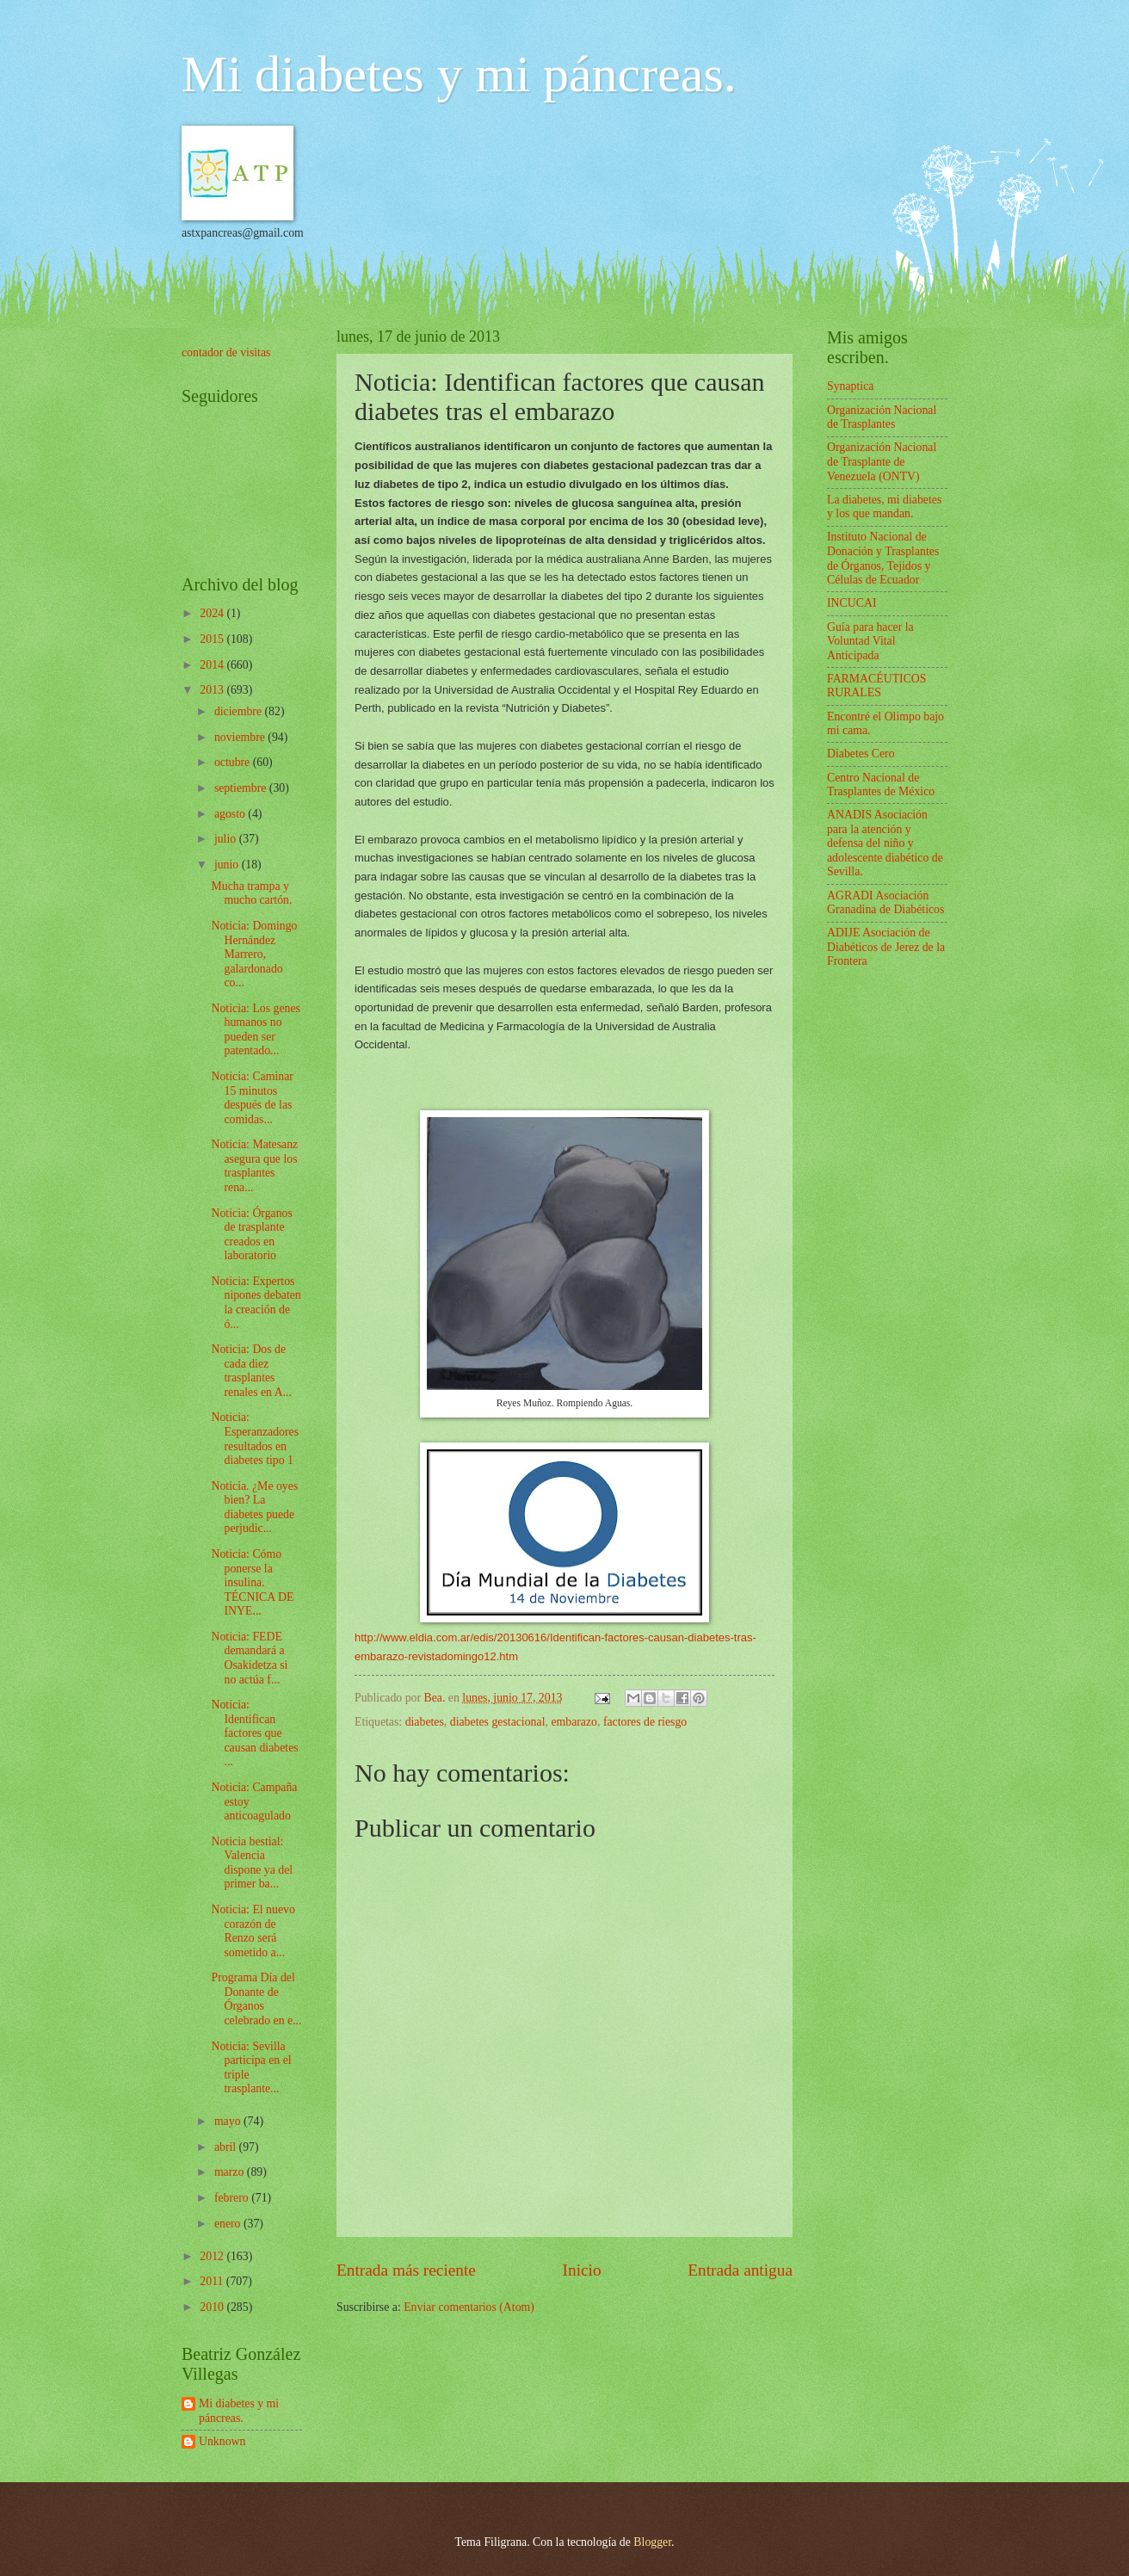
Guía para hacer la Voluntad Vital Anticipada (870, 641)
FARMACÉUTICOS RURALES (877, 686)
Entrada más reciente (406, 2270)
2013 (213, 689)
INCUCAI (852, 602)
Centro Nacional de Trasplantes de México (881, 785)
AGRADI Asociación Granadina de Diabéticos (885, 903)
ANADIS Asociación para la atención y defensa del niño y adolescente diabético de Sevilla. (885, 843)
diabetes (424, 1721)
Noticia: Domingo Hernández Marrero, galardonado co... (254, 954)
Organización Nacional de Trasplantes (881, 417)
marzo (230, 2171)
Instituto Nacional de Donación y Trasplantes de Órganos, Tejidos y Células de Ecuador (883, 558)
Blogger (652, 2542)
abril (226, 2146)
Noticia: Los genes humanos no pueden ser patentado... (255, 1030)
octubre (233, 762)
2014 (213, 664)
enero (229, 2223)
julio (226, 838)
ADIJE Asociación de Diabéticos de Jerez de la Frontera (886, 946)
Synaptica (850, 386)
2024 (213, 613)
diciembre (239, 711)
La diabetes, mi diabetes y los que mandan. (884, 507)
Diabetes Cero (861, 753)
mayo (229, 2121)
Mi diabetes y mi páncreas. (459, 74)
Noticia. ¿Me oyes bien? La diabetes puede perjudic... (254, 1507)
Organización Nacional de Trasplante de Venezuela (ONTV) (881, 461)
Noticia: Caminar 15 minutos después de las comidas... (252, 1098)
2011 (213, 2281)
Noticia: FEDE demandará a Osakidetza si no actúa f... (249, 1658)
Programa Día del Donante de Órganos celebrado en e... (256, 1999)
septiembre (241, 787)
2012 (213, 2256)
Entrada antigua (740, 2270)
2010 (213, 2307)
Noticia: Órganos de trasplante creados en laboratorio (251, 1235)
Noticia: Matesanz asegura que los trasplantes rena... (254, 1166)
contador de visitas (226, 352)
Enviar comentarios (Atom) (469, 2307)
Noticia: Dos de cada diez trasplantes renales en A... (251, 1371)
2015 (213, 639)
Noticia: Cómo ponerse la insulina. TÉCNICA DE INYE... (252, 1582)
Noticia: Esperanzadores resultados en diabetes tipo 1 (255, 1439)
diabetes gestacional (498, 1721)
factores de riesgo (645, 1721)
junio (228, 864)
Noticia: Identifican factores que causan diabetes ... (254, 1733)
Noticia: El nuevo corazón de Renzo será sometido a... (252, 1931)
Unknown (222, 2441)
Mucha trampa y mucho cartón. (251, 893)
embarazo (574, 1721)
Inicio (582, 2270)
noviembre (241, 737)
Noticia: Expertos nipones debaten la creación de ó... (255, 1303)
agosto (231, 813)
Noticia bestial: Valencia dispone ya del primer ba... (252, 1863)
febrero (232, 2197)
